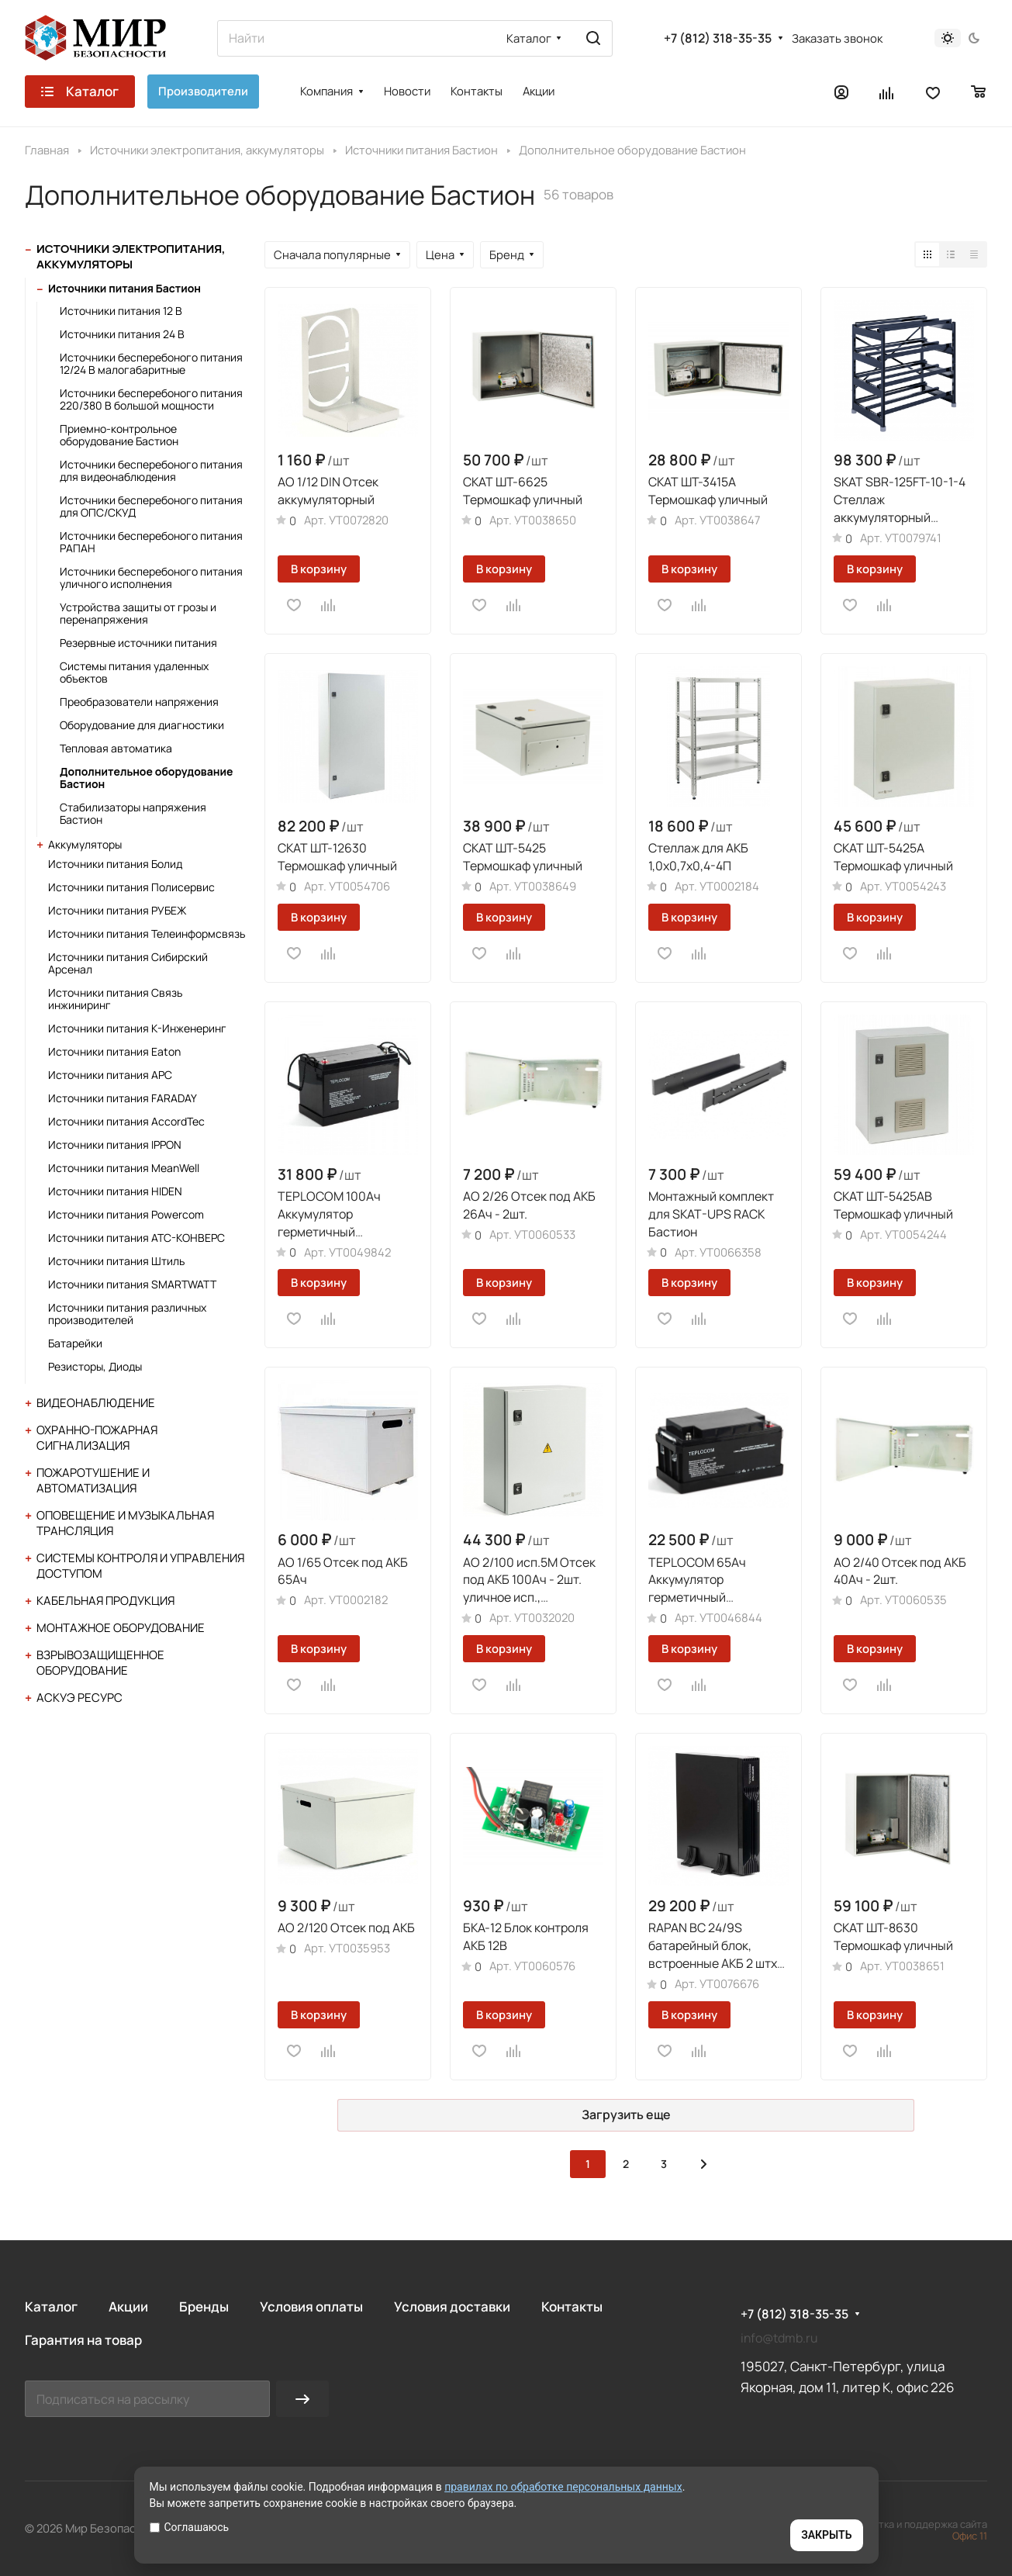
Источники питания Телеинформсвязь (146, 933)
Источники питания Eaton (114, 1051)
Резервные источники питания (138, 642)
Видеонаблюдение (95, 1403)
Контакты (572, 2306)
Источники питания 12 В (121, 310)
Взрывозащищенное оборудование (100, 1663)
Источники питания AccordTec (126, 1121)
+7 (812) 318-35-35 (718, 38)
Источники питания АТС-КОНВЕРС (136, 1237)
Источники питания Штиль (116, 1260)
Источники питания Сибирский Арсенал (128, 963)
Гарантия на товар (83, 2340)
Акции (128, 2306)
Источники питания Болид (115, 863)
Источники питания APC (110, 1074)
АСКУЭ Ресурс (79, 1697)
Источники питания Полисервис (131, 887)
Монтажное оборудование (120, 1628)
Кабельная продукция (105, 1600)
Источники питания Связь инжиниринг (115, 998)
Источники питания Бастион (124, 288)
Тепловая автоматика (116, 748)
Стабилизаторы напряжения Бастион (133, 813)
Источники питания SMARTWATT (132, 1284)
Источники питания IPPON (114, 1144)
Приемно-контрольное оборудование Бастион (119, 434)
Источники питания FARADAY (122, 1098)
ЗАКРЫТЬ (826, 2535)
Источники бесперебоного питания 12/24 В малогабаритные (151, 363)
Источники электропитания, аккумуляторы (131, 256)
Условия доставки (452, 2306)
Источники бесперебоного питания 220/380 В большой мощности (151, 399)
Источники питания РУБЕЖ (117, 910)
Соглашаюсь (190, 2527)
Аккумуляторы (85, 844)
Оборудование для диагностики (142, 724)
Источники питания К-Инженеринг (137, 1028)
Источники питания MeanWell (123, 1167)
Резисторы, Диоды (95, 1366)
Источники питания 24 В (122, 334)
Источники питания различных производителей (127, 1313)
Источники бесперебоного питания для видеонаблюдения (151, 470)
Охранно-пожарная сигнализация (96, 1438)
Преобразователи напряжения (139, 701)
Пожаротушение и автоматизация (93, 1480)
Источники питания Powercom (126, 1214)
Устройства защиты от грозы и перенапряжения (138, 613)
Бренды (204, 2306)
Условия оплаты (311, 2306)
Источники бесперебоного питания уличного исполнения (151, 577)
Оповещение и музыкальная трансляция (125, 1523)
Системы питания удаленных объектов (134, 672)
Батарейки (75, 1343)
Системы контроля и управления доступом (140, 1566)
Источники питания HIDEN (115, 1191)
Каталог (51, 2306)
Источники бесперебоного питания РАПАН (151, 541)
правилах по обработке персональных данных (563, 2487)
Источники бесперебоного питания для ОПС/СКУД (151, 506)
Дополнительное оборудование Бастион (146, 777)
